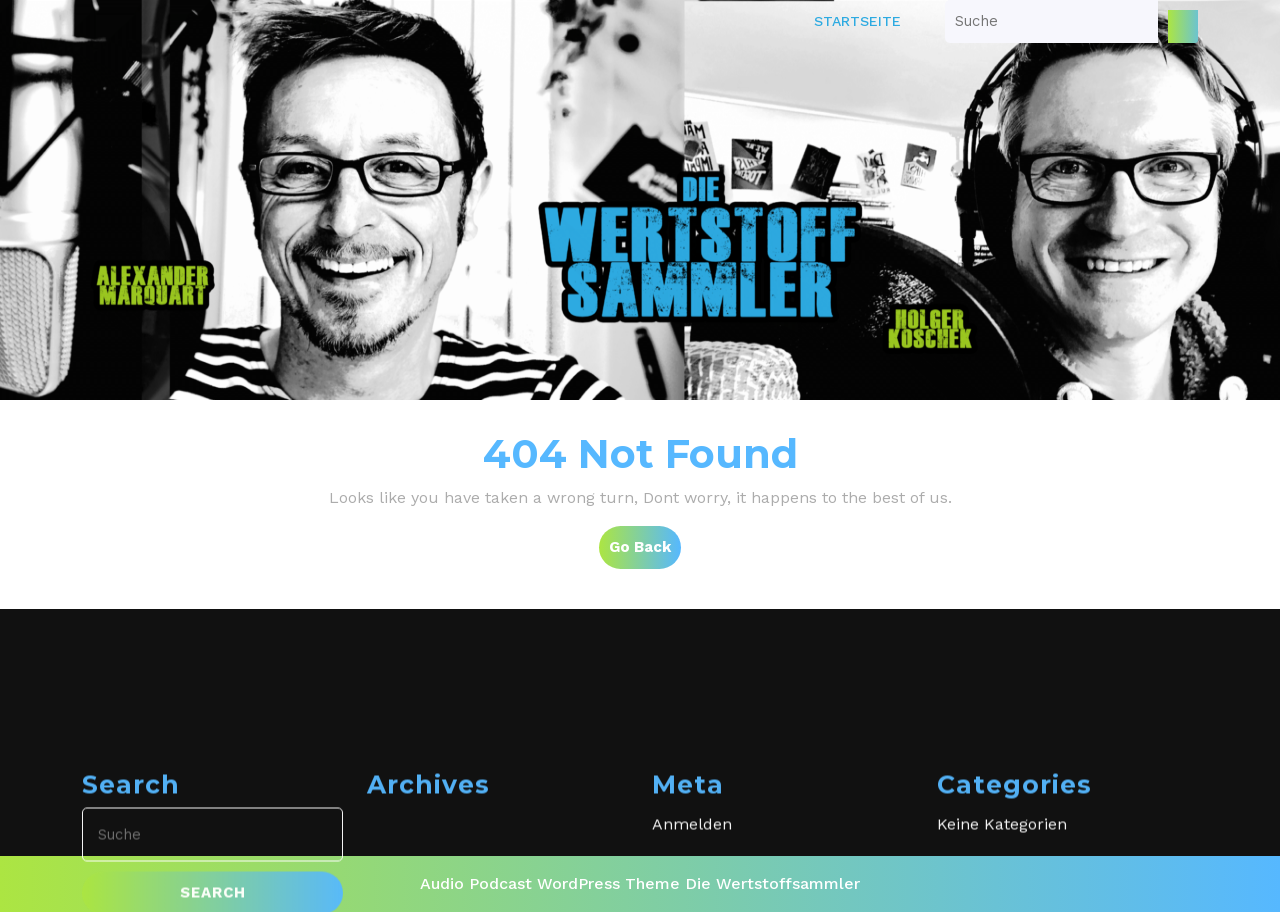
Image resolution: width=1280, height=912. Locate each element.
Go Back (645, 552)
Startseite (857, 21)
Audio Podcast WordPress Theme (550, 883)
